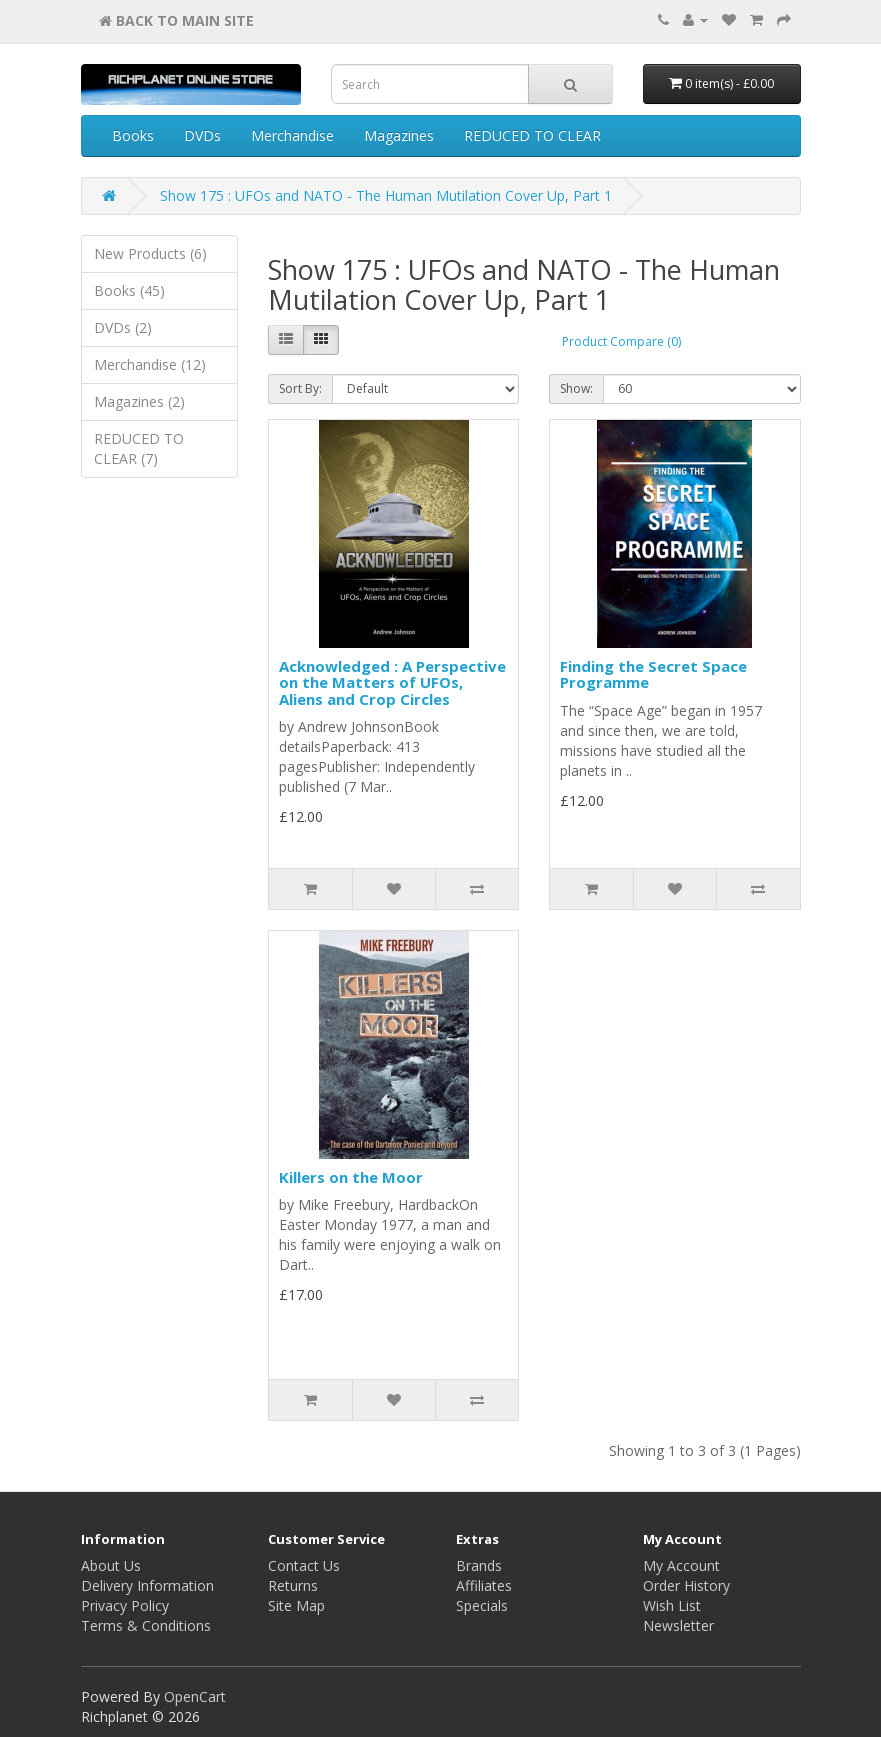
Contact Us (304, 1565)
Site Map (296, 1605)
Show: (576, 388)
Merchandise (292, 135)
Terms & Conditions (146, 1625)
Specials (482, 1605)
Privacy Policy (125, 1605)
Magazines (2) (139, 401)
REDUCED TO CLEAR (532, 135)
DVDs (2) (123, 327)
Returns (293, 1585)
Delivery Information (147, 1585)
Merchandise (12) (150, 364)
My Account (681, 1565)
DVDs (202, 135)
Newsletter (678, 1625)
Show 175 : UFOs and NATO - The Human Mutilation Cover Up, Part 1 (386, 195)
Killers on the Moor (351, 1177)
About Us (111, 1565)
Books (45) (129, 290)
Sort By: (300, 388)
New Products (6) (150, 253)
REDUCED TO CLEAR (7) (139, 448)
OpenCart (195, 1696)
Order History (686, 1585)
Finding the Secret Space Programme (653, 674)
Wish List (672, 1605)
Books (133, 135)
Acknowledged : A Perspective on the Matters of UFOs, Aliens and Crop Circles (392, 682)
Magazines (399, 135)
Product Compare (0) (621, 341)
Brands (479, 1565)
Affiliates (484, 1585)
